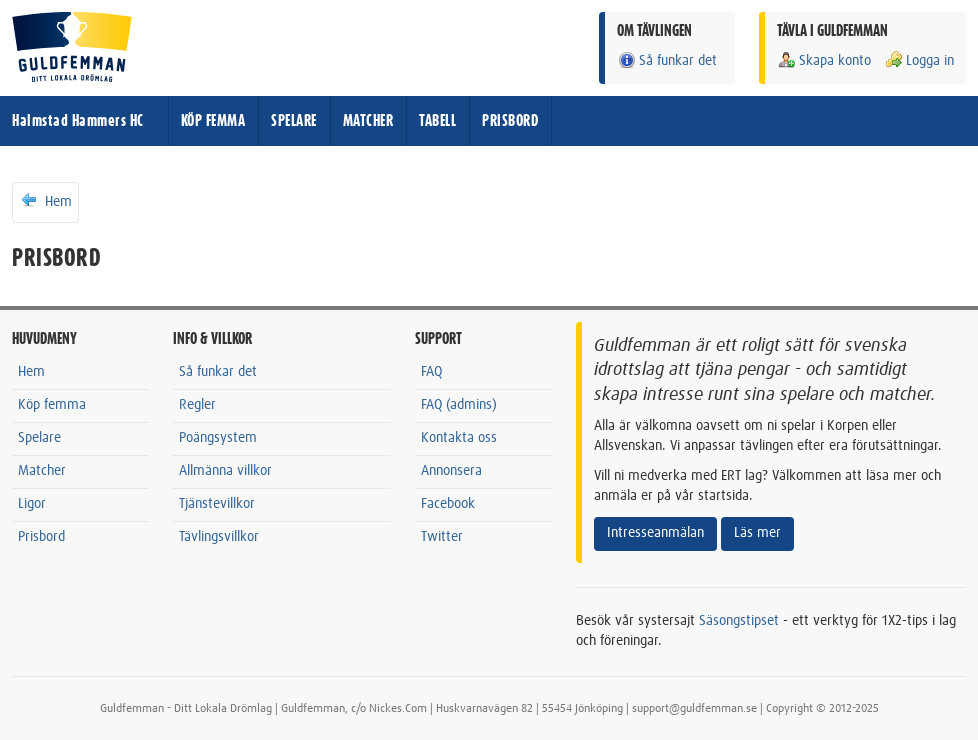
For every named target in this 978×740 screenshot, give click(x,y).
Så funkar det (667, 60)
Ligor (32, 504)
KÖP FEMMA (213, 121)
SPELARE (294, 121)
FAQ (431, 372)
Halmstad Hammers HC (78, 121)
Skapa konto (824, 60)
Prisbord (41, 537)
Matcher (42, 471)
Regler (197, 405)
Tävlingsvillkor (219, 537)
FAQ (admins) (459, 405)
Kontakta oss (459, 438)
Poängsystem (218, 438)
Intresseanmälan (655, 533)
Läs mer (757, 533)
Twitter (442, 537)
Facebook (448, 504)
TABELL (437, 121)
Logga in (919, 60)
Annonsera (451, 471)
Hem (45, 201)
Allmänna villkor (225, 471)
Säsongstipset (739, 621)
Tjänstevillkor (217, 504)
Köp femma (52, 405)
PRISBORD (510, 121)
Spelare (39, 438)
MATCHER (368, 121)
